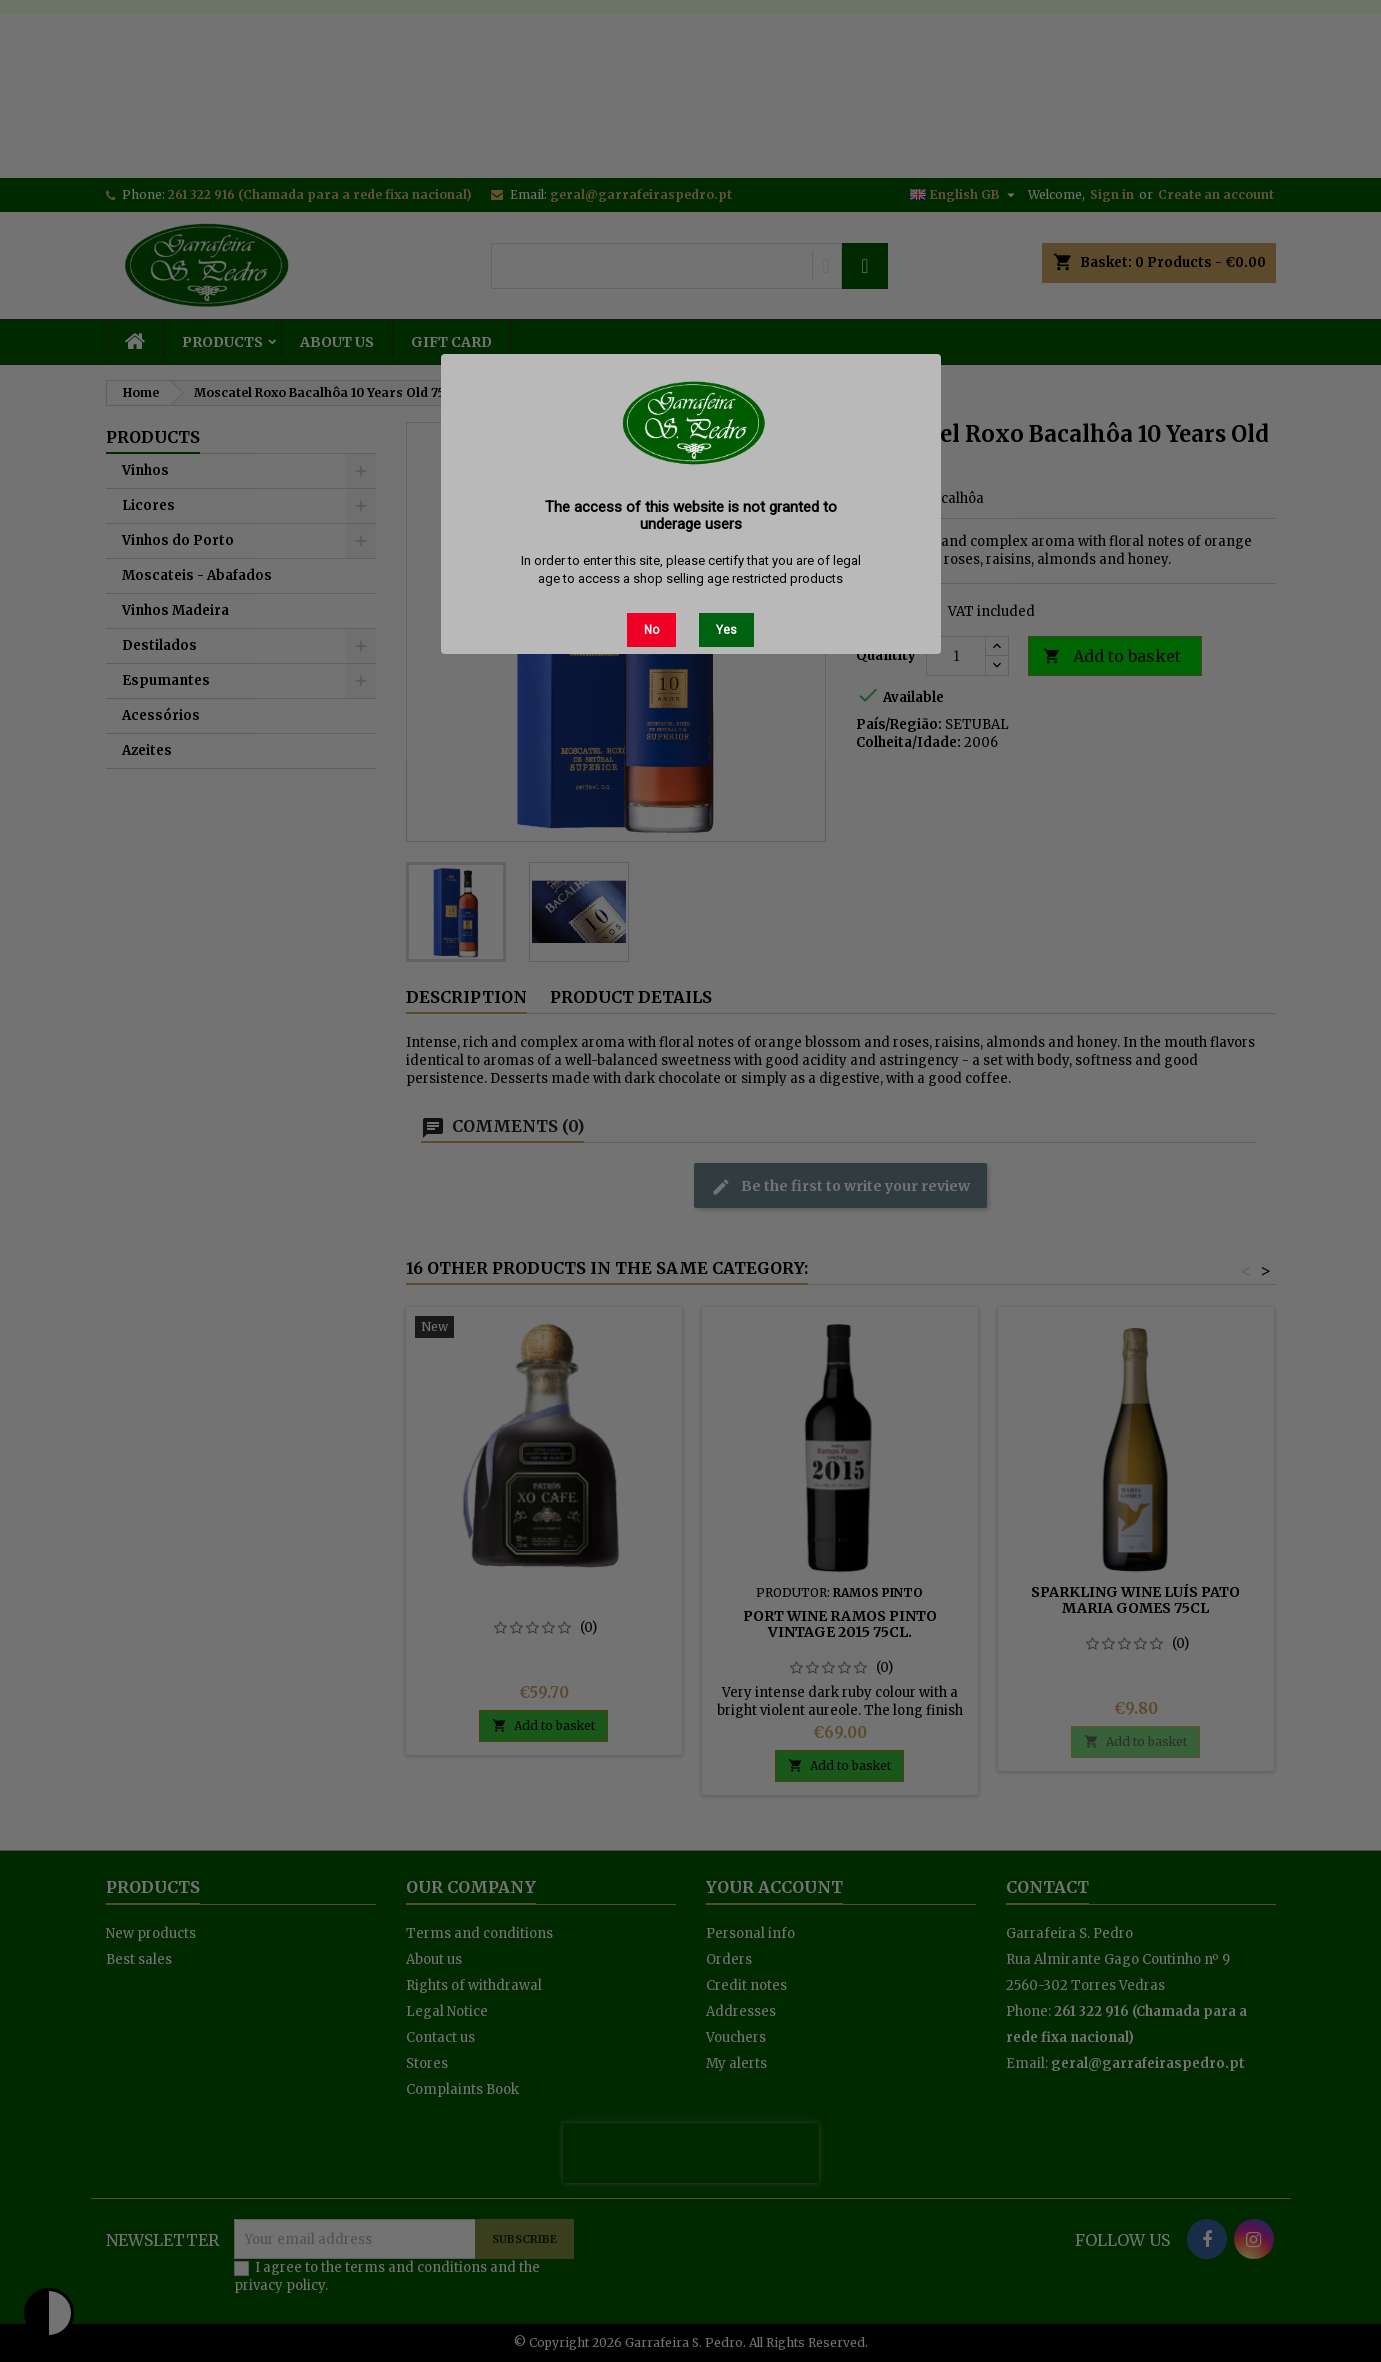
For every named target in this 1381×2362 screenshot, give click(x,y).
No (651, 630)
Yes (726, 630)
